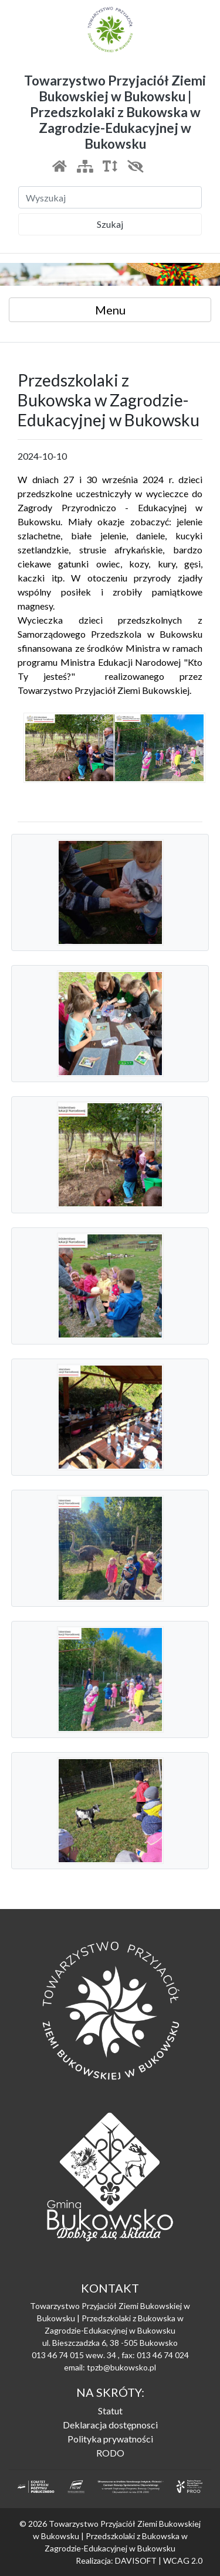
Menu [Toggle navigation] (110, 310)
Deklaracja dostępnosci (110, 2424)
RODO (110, 2452)
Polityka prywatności (110, 2438)
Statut (110, 2410)
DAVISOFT (136, 2560)
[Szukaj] (110, 197)
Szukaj (110, 224)
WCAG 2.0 (182, 2560)
